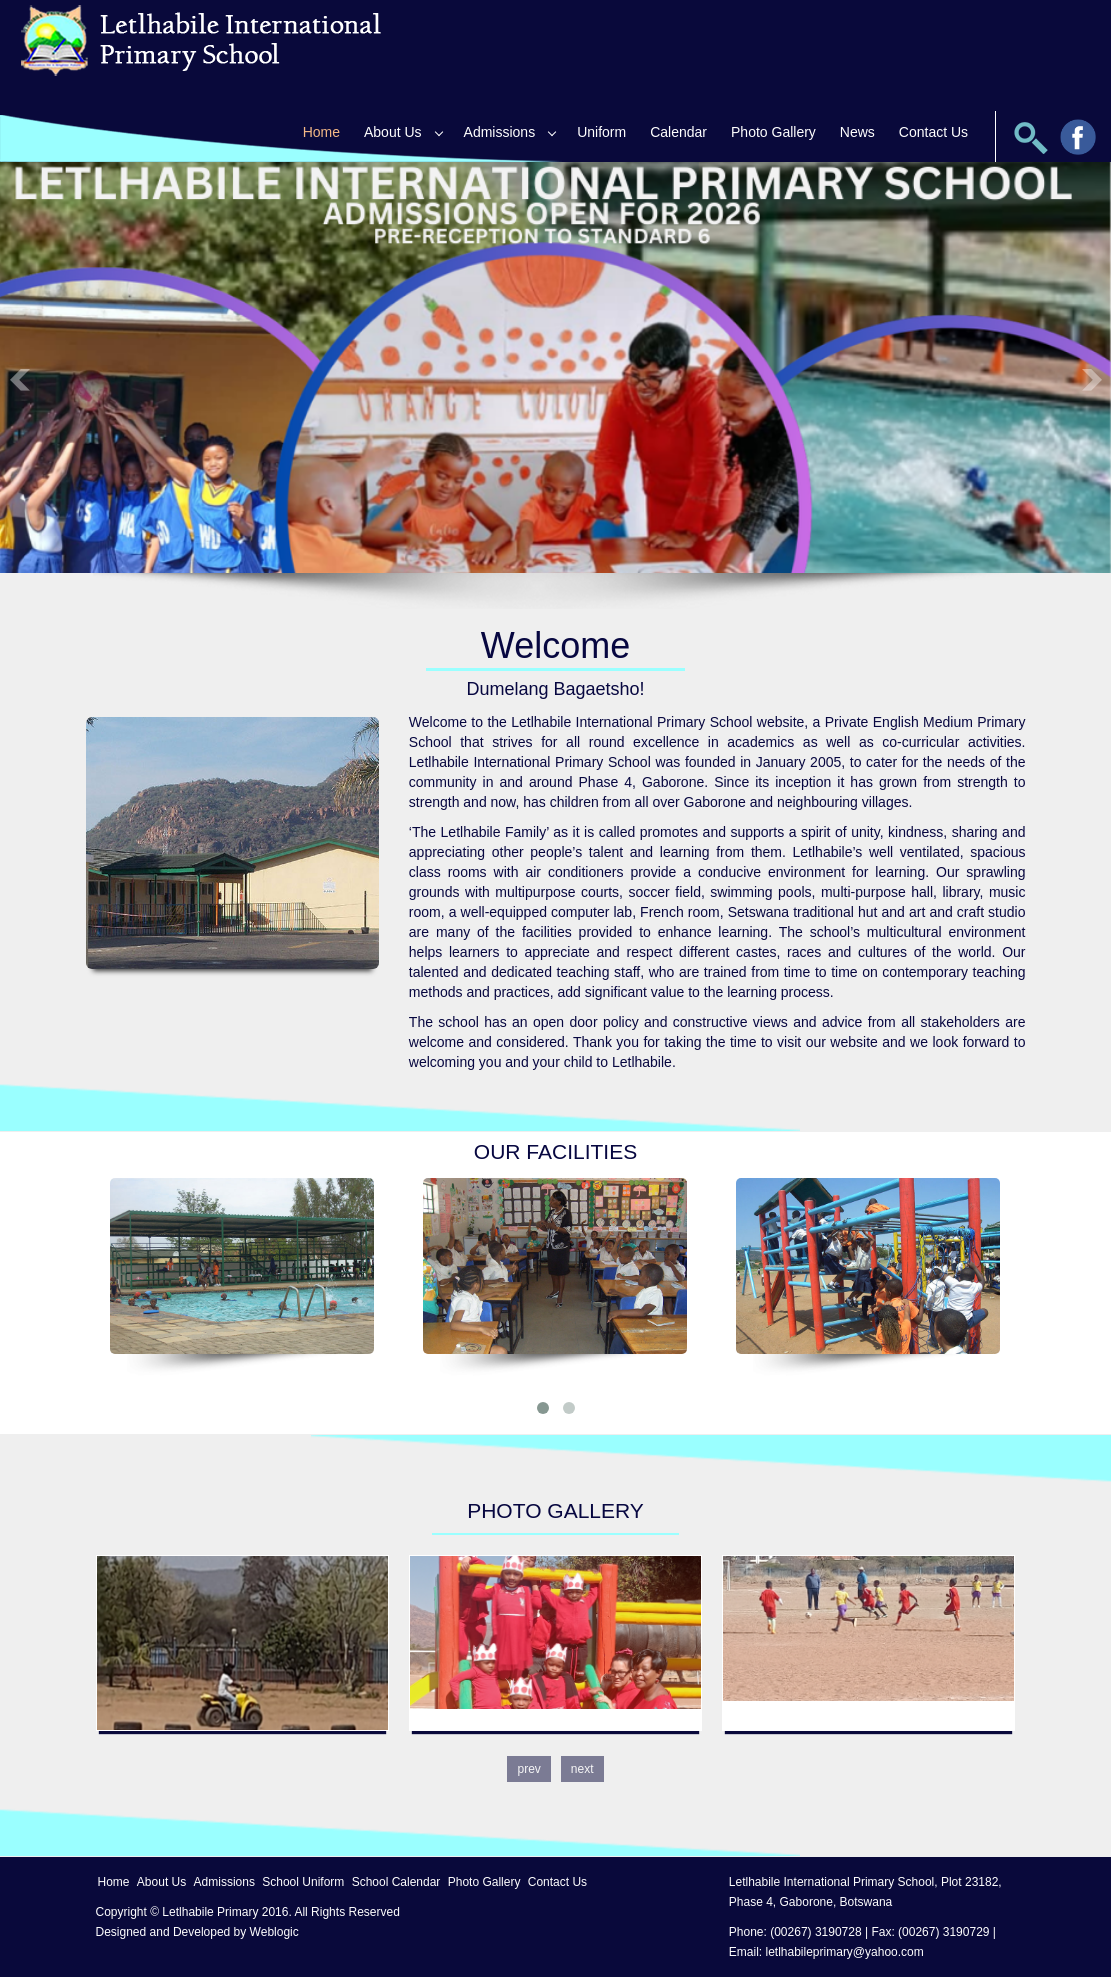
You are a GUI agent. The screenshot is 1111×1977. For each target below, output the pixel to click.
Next (1092, 379)
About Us (393, 132)
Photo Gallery (773, 132)
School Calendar (396, 1882)
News (857, 132)
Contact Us (933, 132)
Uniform (601, 132)
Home (321, 132)
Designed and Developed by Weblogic (197, 1932)
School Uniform (303, 1882)
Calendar (678, 132)
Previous (19, 379)
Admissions (500, 132)
